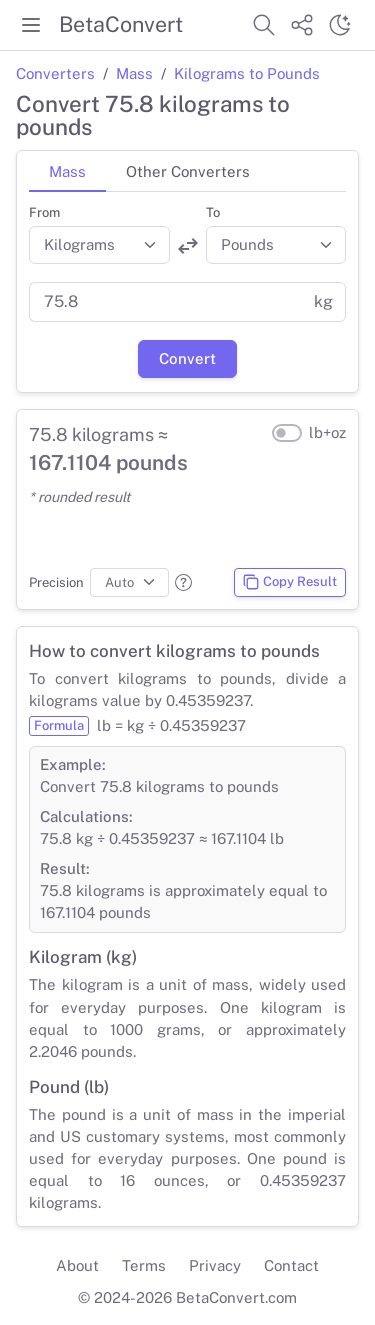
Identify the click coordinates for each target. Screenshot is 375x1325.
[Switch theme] (340, 25)
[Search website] (264, 25)
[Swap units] (188, 246)
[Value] (165, 302)
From (44, 212)
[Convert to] (276, 245)
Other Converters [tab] (188, 171)
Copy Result (289, 582)
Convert (187, 358)
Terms (144, 1265)
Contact (291, 1265)
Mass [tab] (67, 171)
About (77, 1265)
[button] (183, 582)
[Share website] (302, 25)
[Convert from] (99, 245)
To (213, 212)
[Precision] (129, 583)
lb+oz (327, 432)
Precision (56, 582)
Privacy (215, 1265)
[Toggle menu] (31, 25)
